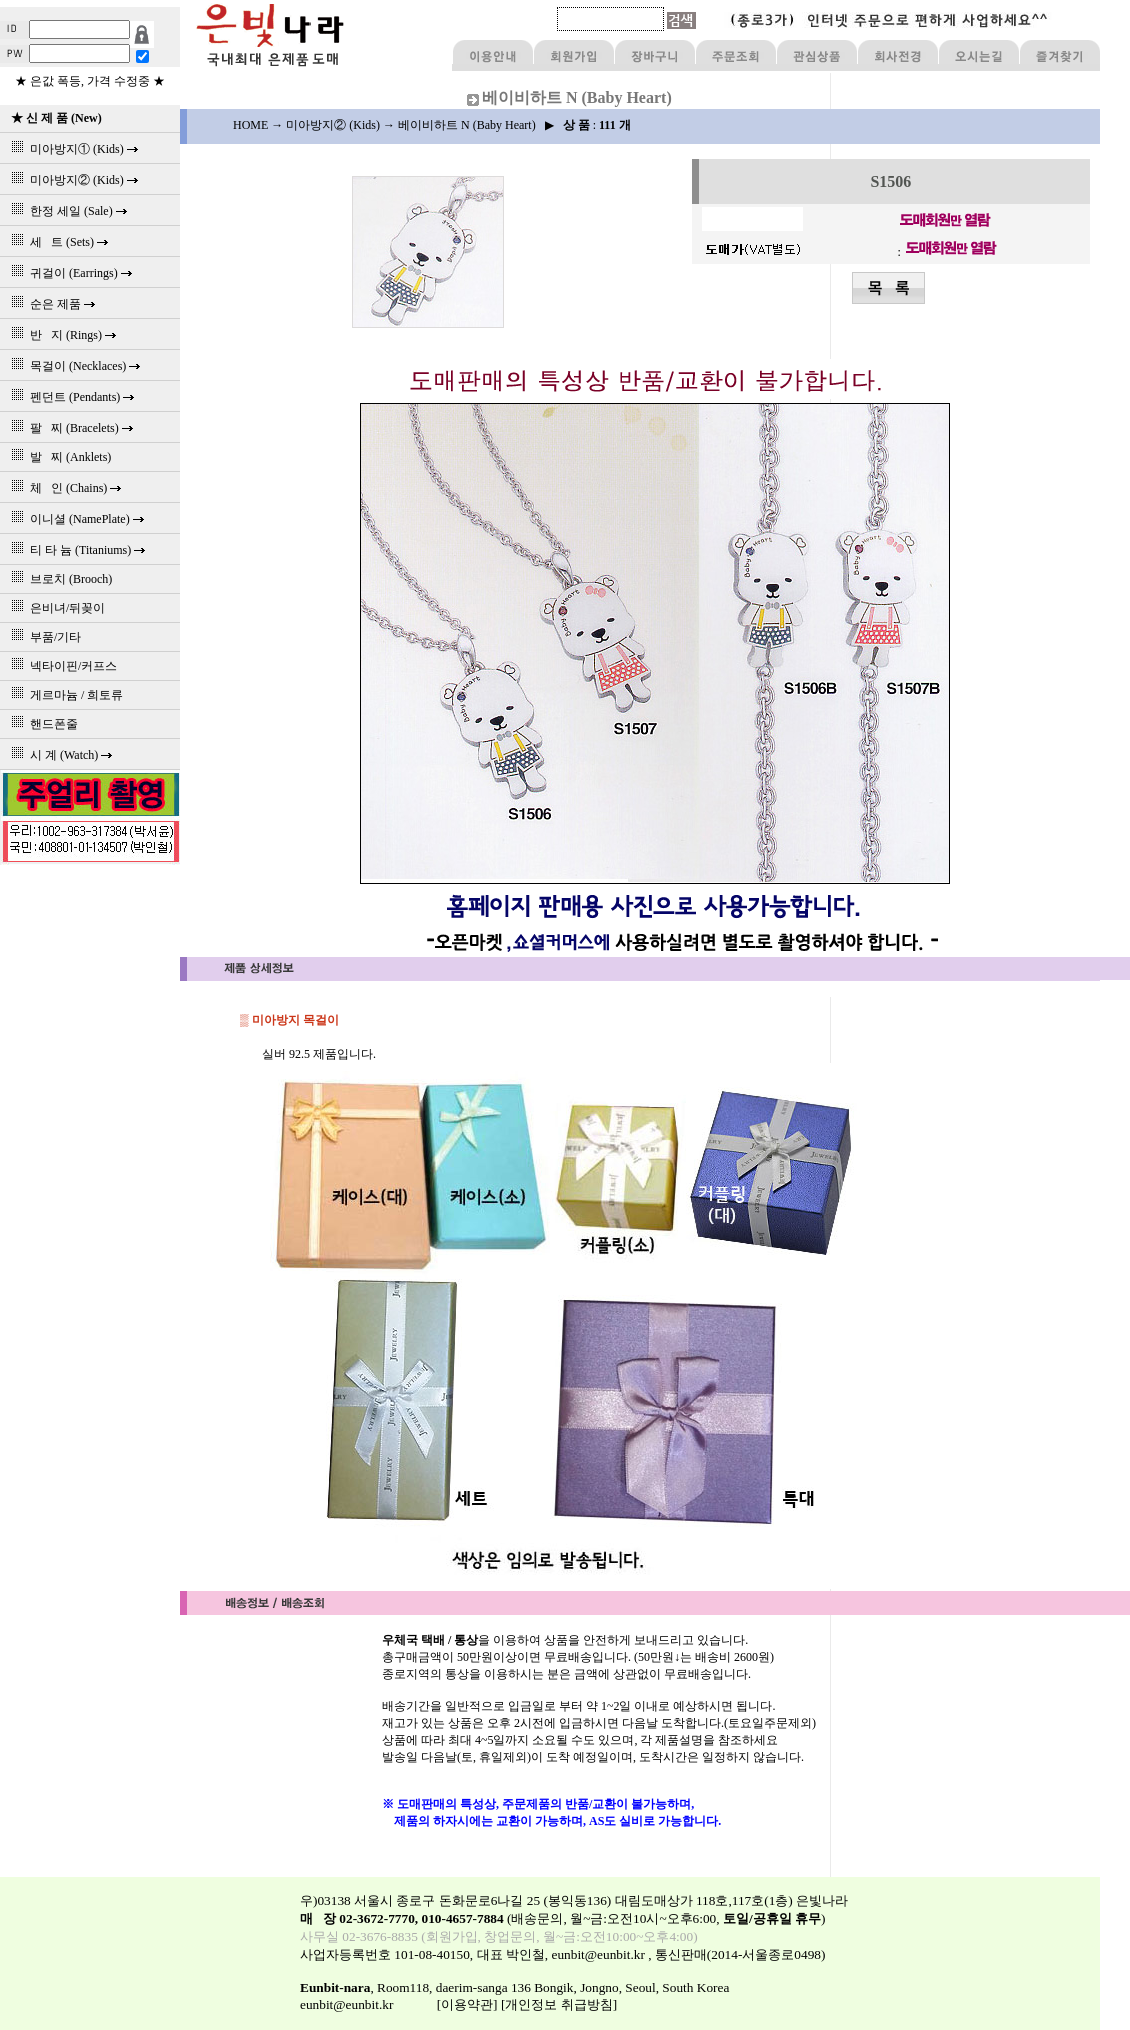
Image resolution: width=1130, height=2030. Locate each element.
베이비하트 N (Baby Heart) (467, 125)
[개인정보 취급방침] (559, 2004)
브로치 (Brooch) (58, 579)
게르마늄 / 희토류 (64, 695)
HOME (250, 125)
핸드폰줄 (41, 724)
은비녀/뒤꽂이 (55, 608)
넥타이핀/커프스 (61, 666)
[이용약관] (467, 2004)
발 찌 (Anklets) (58, 457)
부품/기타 (43, 637)
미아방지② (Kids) (333, 125)
